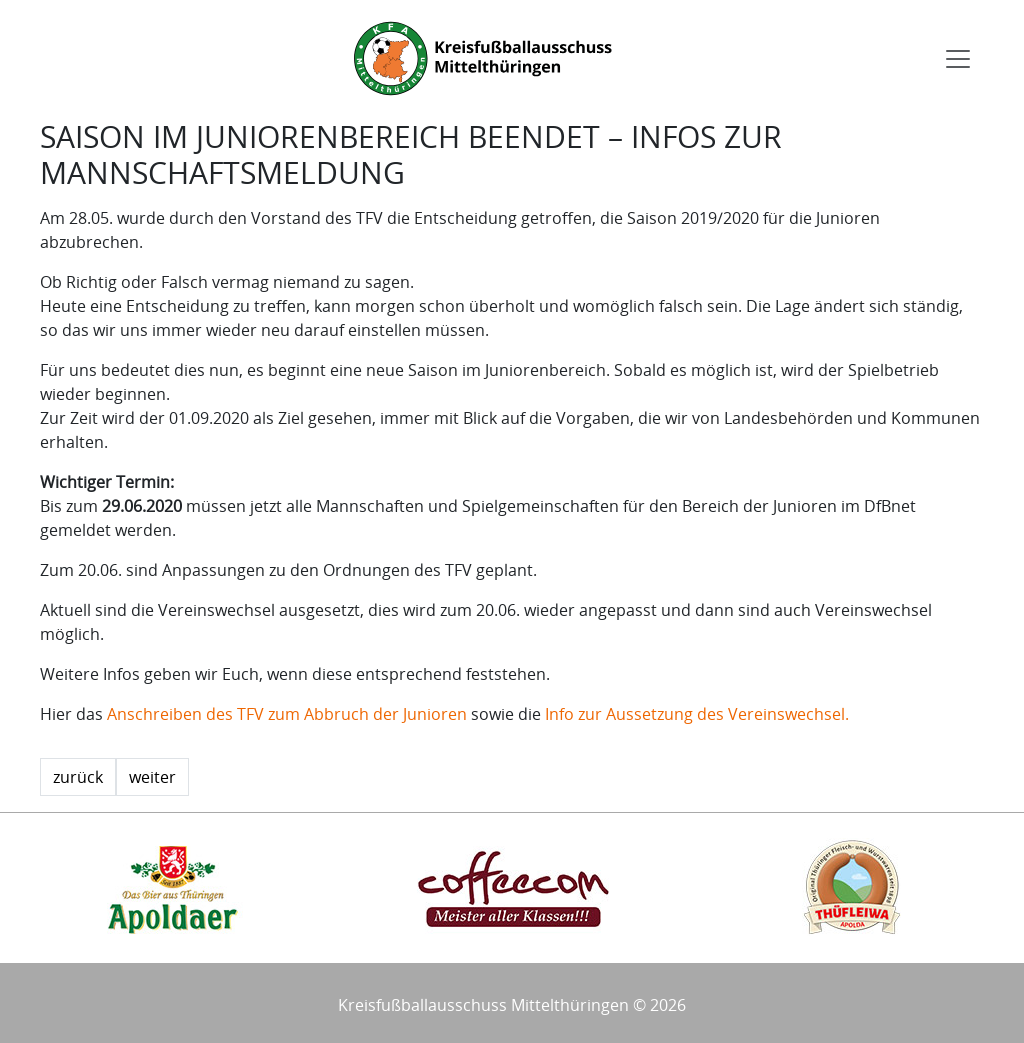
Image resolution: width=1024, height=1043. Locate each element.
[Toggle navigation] (958, 59)
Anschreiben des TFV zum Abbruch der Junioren (287, 714)
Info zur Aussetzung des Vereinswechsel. (697, 714)
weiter (152, 777)
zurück (78, 777)
